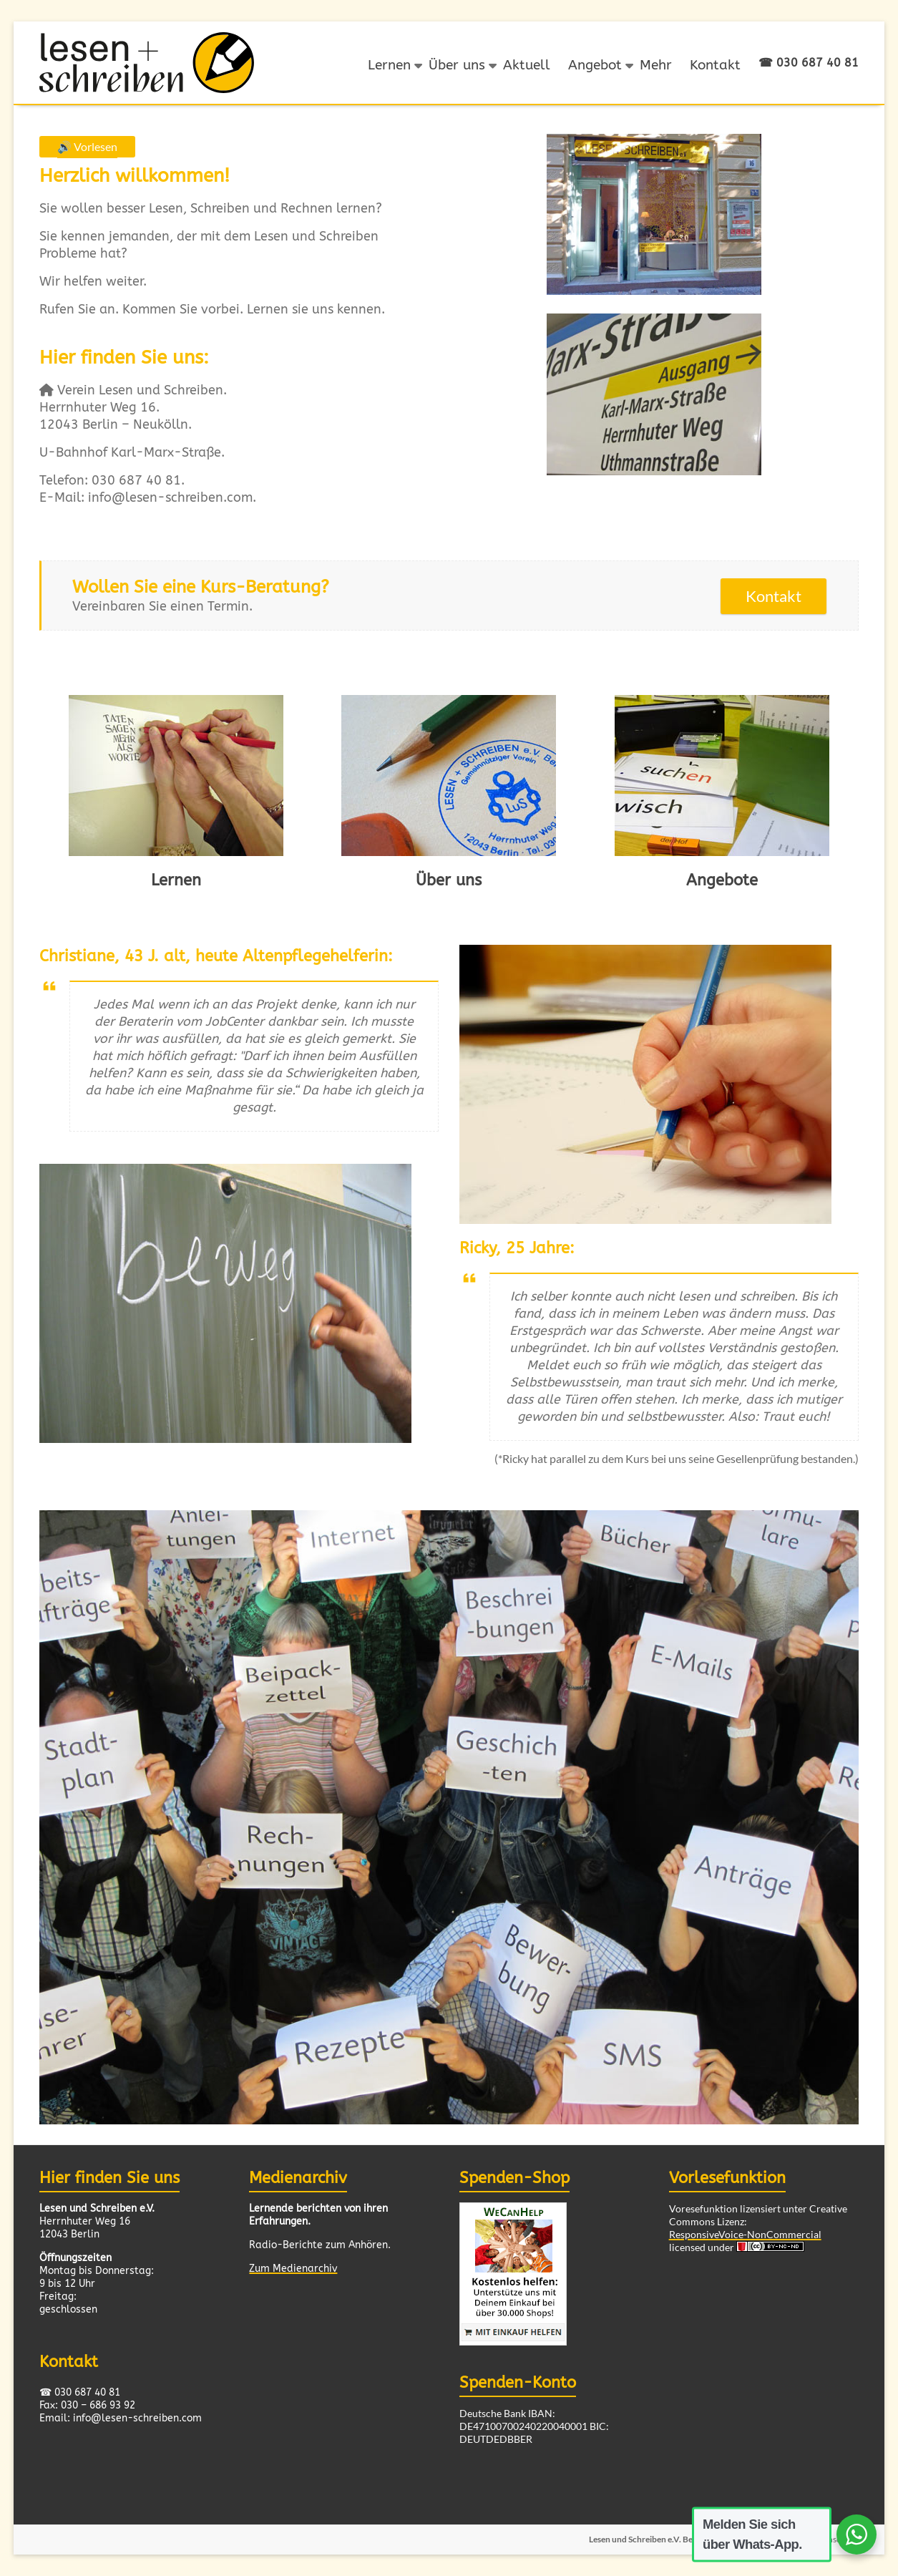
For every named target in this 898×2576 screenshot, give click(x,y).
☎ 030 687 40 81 (808, 62)
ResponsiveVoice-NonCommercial (745, 2234)
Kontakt (715, 65)
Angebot (595, 65)
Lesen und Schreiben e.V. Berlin (645, 2538)
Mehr (656, 65)
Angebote (722, 880)
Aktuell (526, 65)
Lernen (389, 65)
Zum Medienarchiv (293, 2268)
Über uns (457, 65)
